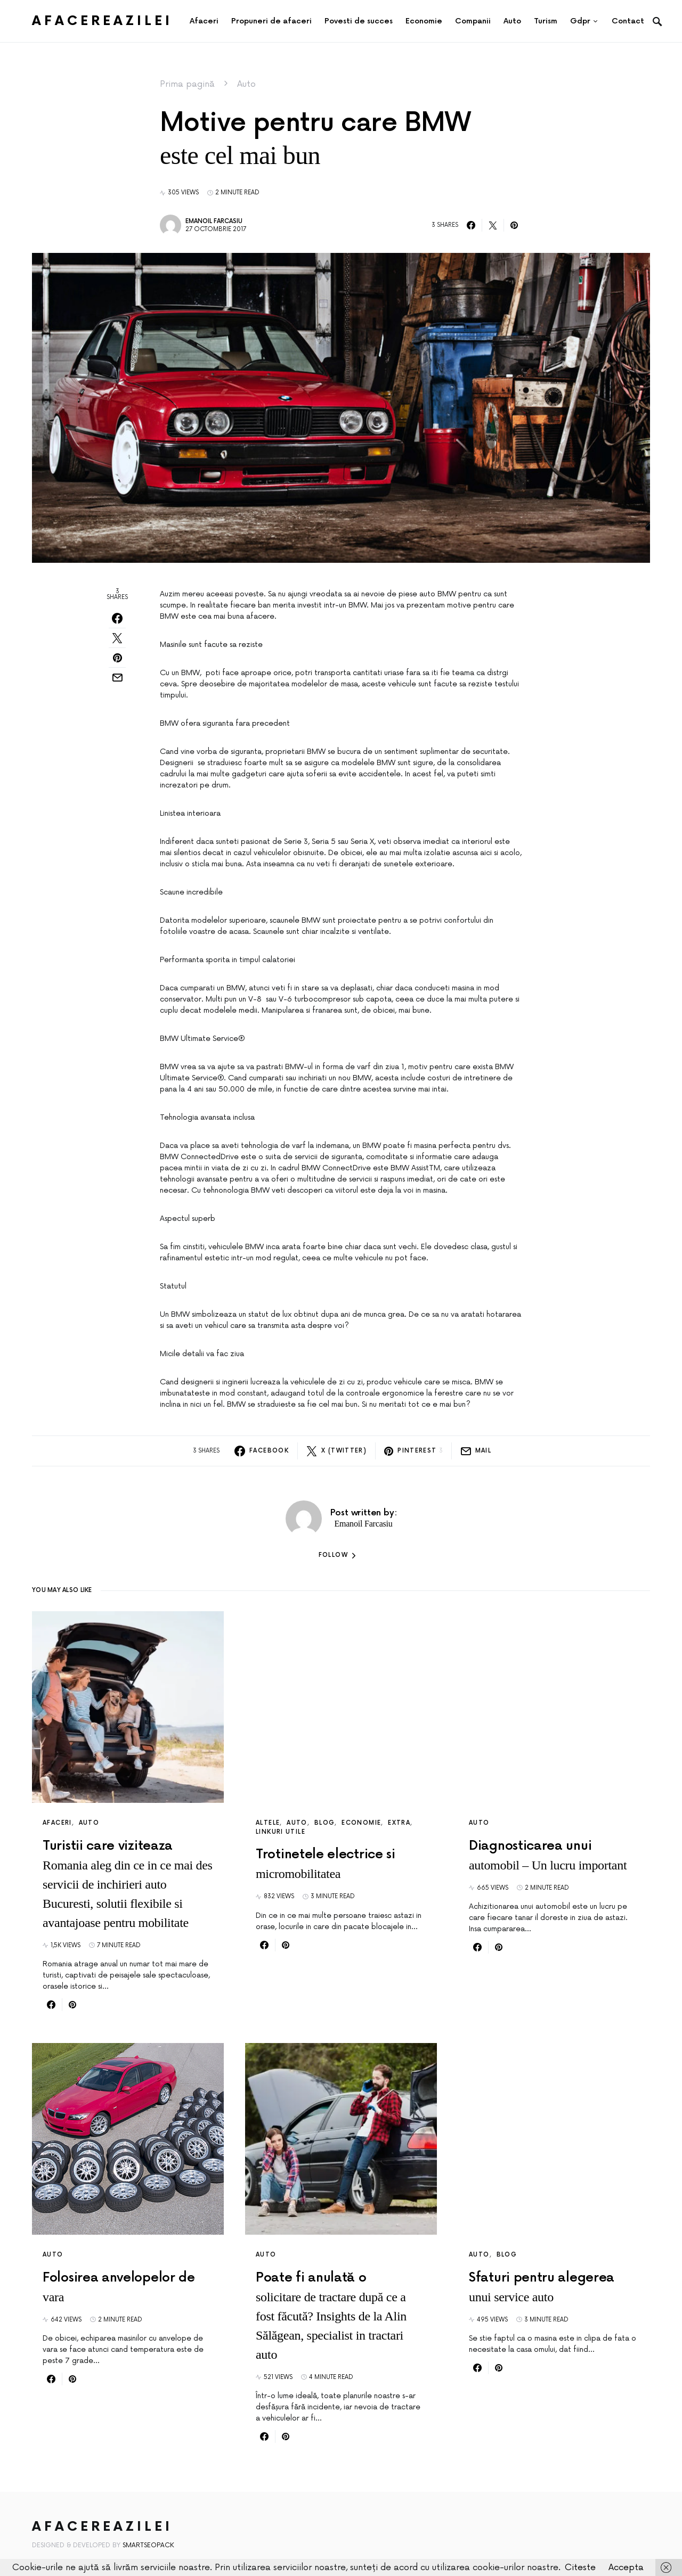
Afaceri (57, 1822)
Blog (324, 1822)
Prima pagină (187, 84)
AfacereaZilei (102, 21)
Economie (361, 1822)
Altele (268, 1822)
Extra (399, 1822)
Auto (246, 84)
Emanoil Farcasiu (213, 221)
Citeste (580, 2567)
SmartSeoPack (148, 2545)
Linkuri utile (280, 1831)
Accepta (626, 2567)
